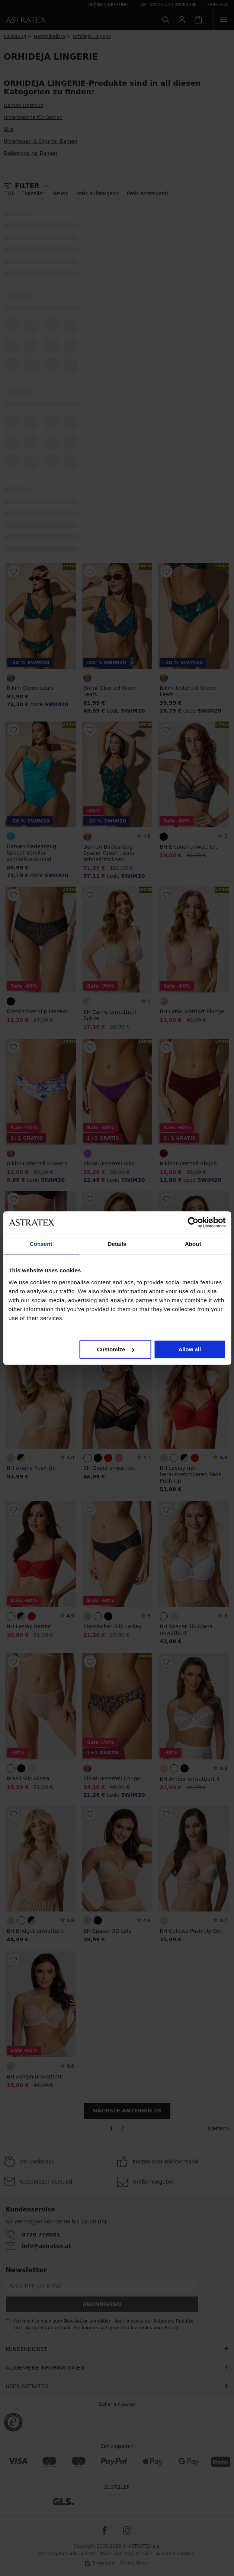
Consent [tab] (41, 1244)
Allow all (189, 1349)
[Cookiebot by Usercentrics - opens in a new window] (192, 1222)
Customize (115, 1349)
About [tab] (193, 1244)
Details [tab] (117, 1244)
